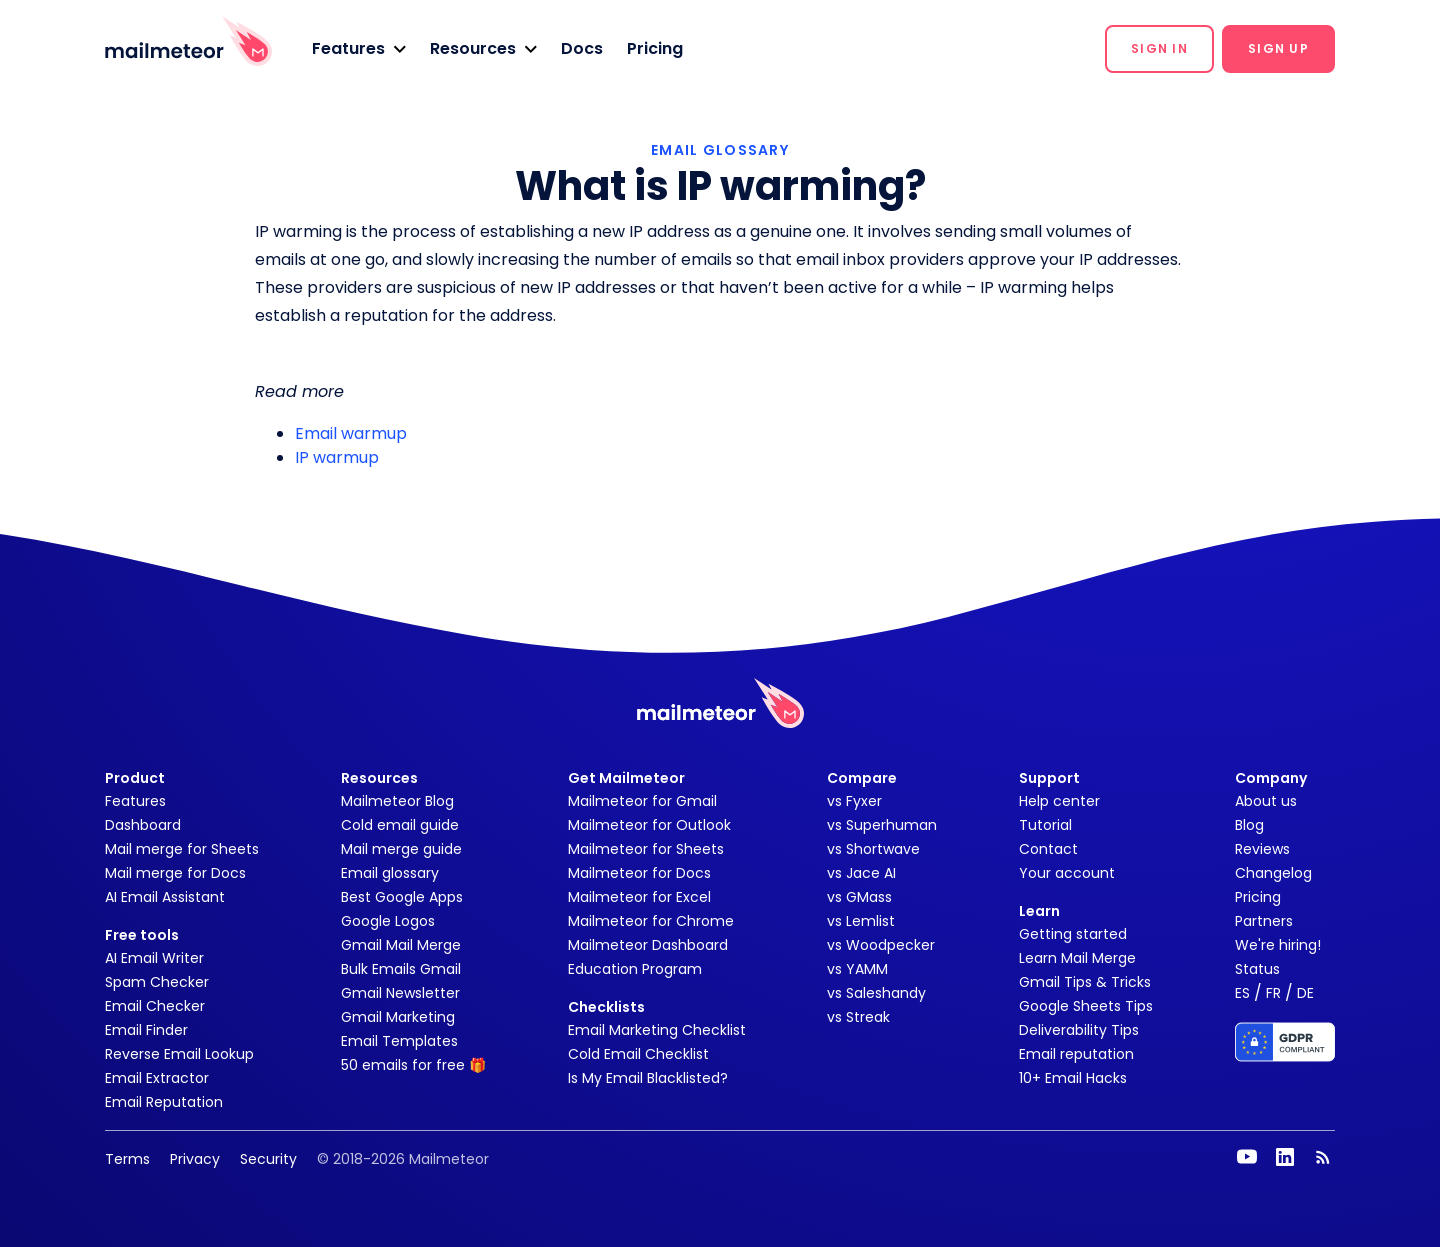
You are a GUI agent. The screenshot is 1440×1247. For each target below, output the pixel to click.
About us (1266, 801)
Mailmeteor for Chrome (651, 921)
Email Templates (399, 1041)
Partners (1264, 921)
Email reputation (1076, 1054)
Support (1049, 778)
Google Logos (388, 921)
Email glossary (390, 873)
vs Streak (858, 1017)
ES (1242, 993)
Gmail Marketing (398, 1017)
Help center (1059, 801)
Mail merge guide (401, 849)
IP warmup (337, 457)
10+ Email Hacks (1073, 1078)
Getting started (1073, 934)
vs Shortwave (873, 849)
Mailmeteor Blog (397, 801)
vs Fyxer (854, 801)
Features (135, 801)
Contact (1048, 849)
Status (1257, 969)
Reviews (1262, 849)
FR (1273, 993)
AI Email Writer (154, 958)
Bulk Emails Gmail (401, 969)
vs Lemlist (861, 921)
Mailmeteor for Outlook (649, 825)
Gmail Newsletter (400, 993)
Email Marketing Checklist (657, 1030)
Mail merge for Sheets (182, 849)
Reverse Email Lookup (179, 1054)
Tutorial (1045, 825)
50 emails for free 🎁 (413, 1065)
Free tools (142, 935)
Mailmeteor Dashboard (648, 945)
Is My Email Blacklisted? (648, 1078)
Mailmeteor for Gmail (642, 801)
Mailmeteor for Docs (639, 873)
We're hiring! (1278, 945)
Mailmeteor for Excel (639, 897)
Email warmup (351, 433)
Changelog (1273, 873)
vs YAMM (857, 969)
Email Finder (146, 1030)
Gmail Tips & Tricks (1085, 982)
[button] (359, 49)
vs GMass (859, 897)
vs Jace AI (861, 873)
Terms (127, 1159)
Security (268, 1159)
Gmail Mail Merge (401, 945)
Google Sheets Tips (1086, 1006)
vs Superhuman (882, 825)
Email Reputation (164, 1102)
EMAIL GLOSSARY (720, 150)
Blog (1249, 825)
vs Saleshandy (876, 993)
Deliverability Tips (1079, 1030)
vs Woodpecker (881, 945)
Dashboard (143, 825)
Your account (1067, 873)
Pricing (655, 48)
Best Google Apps (402, 897)
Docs (582, 48)
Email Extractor (157, 1078)
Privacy (195, 1159)
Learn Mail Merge (1077, 958)
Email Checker (155, 1006)
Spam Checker (157, 982)
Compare (862, 778)
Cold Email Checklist (638, 1054)
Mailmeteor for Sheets (646, 849)
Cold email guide (400, 825)
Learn (1039, 911)
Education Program (635, 969)
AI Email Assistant (165, 897)
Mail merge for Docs (175, 873)
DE (1305, 993)
